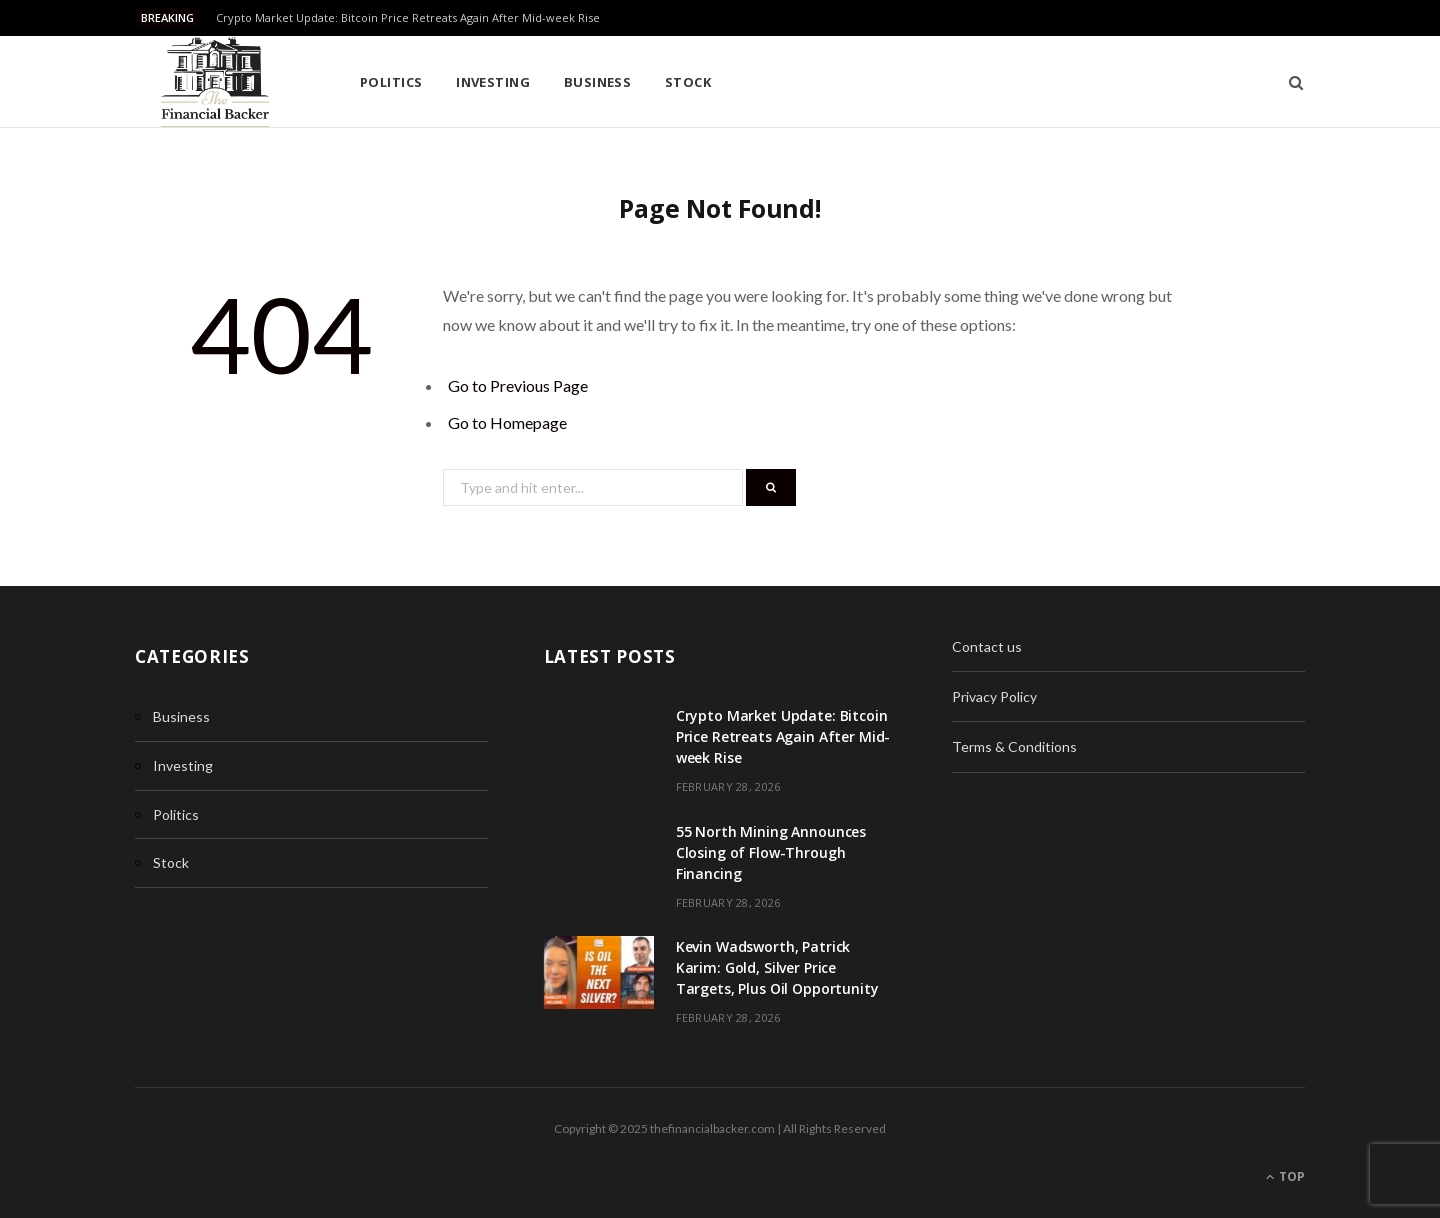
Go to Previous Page (518, 385)
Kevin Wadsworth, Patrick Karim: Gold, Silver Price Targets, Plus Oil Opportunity (777, 967)
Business (598, 82)
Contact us (987, 646)
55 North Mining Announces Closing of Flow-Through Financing (771, 852)
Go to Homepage (507, 422)
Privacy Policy (994, 696)
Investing (493, 82)
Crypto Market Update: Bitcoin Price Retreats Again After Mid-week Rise (408, 18)
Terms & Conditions (1014, 746)
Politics (391, 82)
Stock (688, 82)
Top (1285, 1176)
